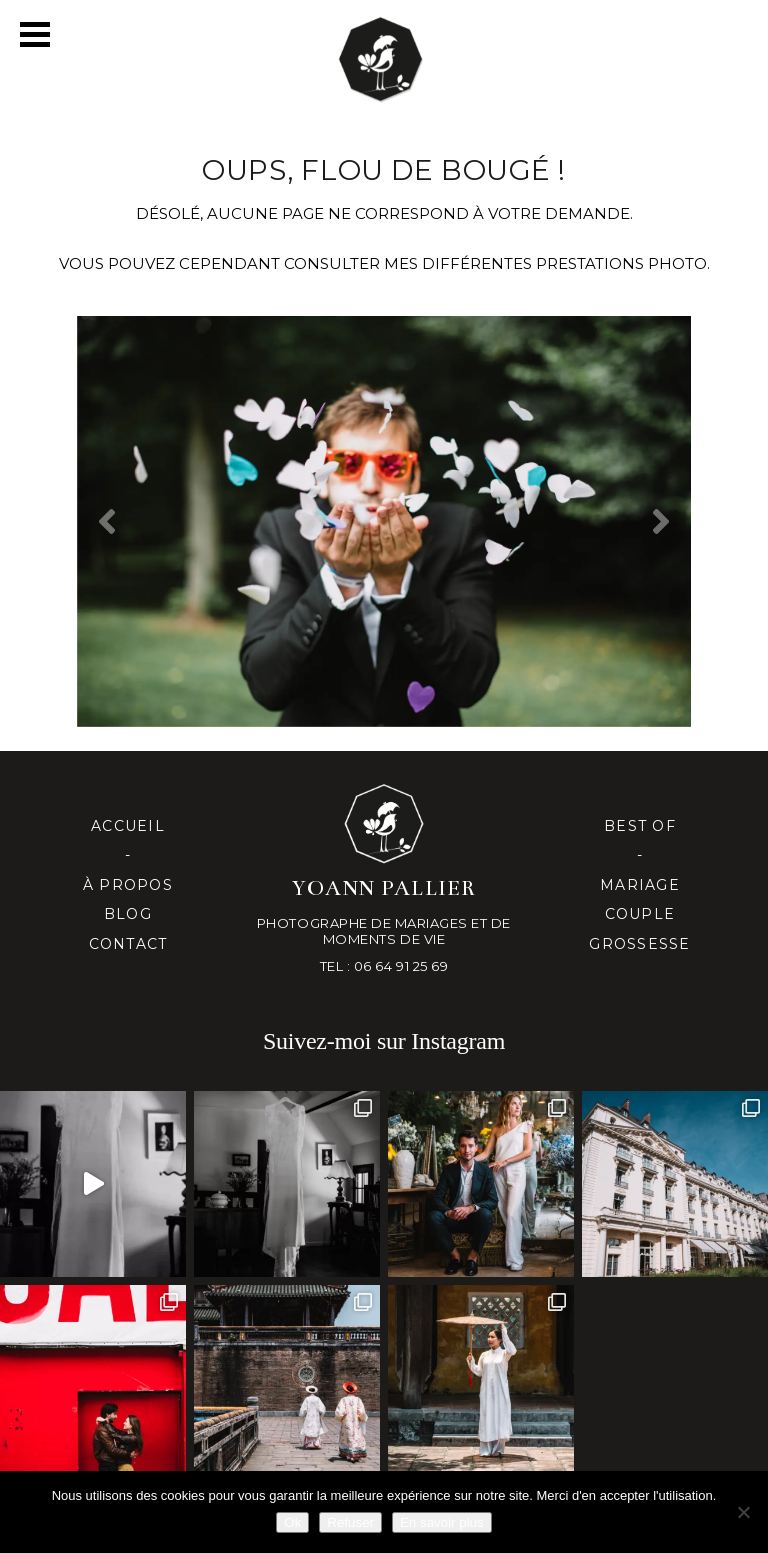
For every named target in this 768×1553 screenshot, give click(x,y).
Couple (640, 914)
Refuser (350, 1522)
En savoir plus (442, 1522)
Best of (640, 826)
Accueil (128, 826)
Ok (292, 1522)
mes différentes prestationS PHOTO (545, 263)
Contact (128, 944)
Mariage (640, 885)
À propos (128, 885)
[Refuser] (743, 1512)
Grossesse (639, 944)
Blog (128, 914)
